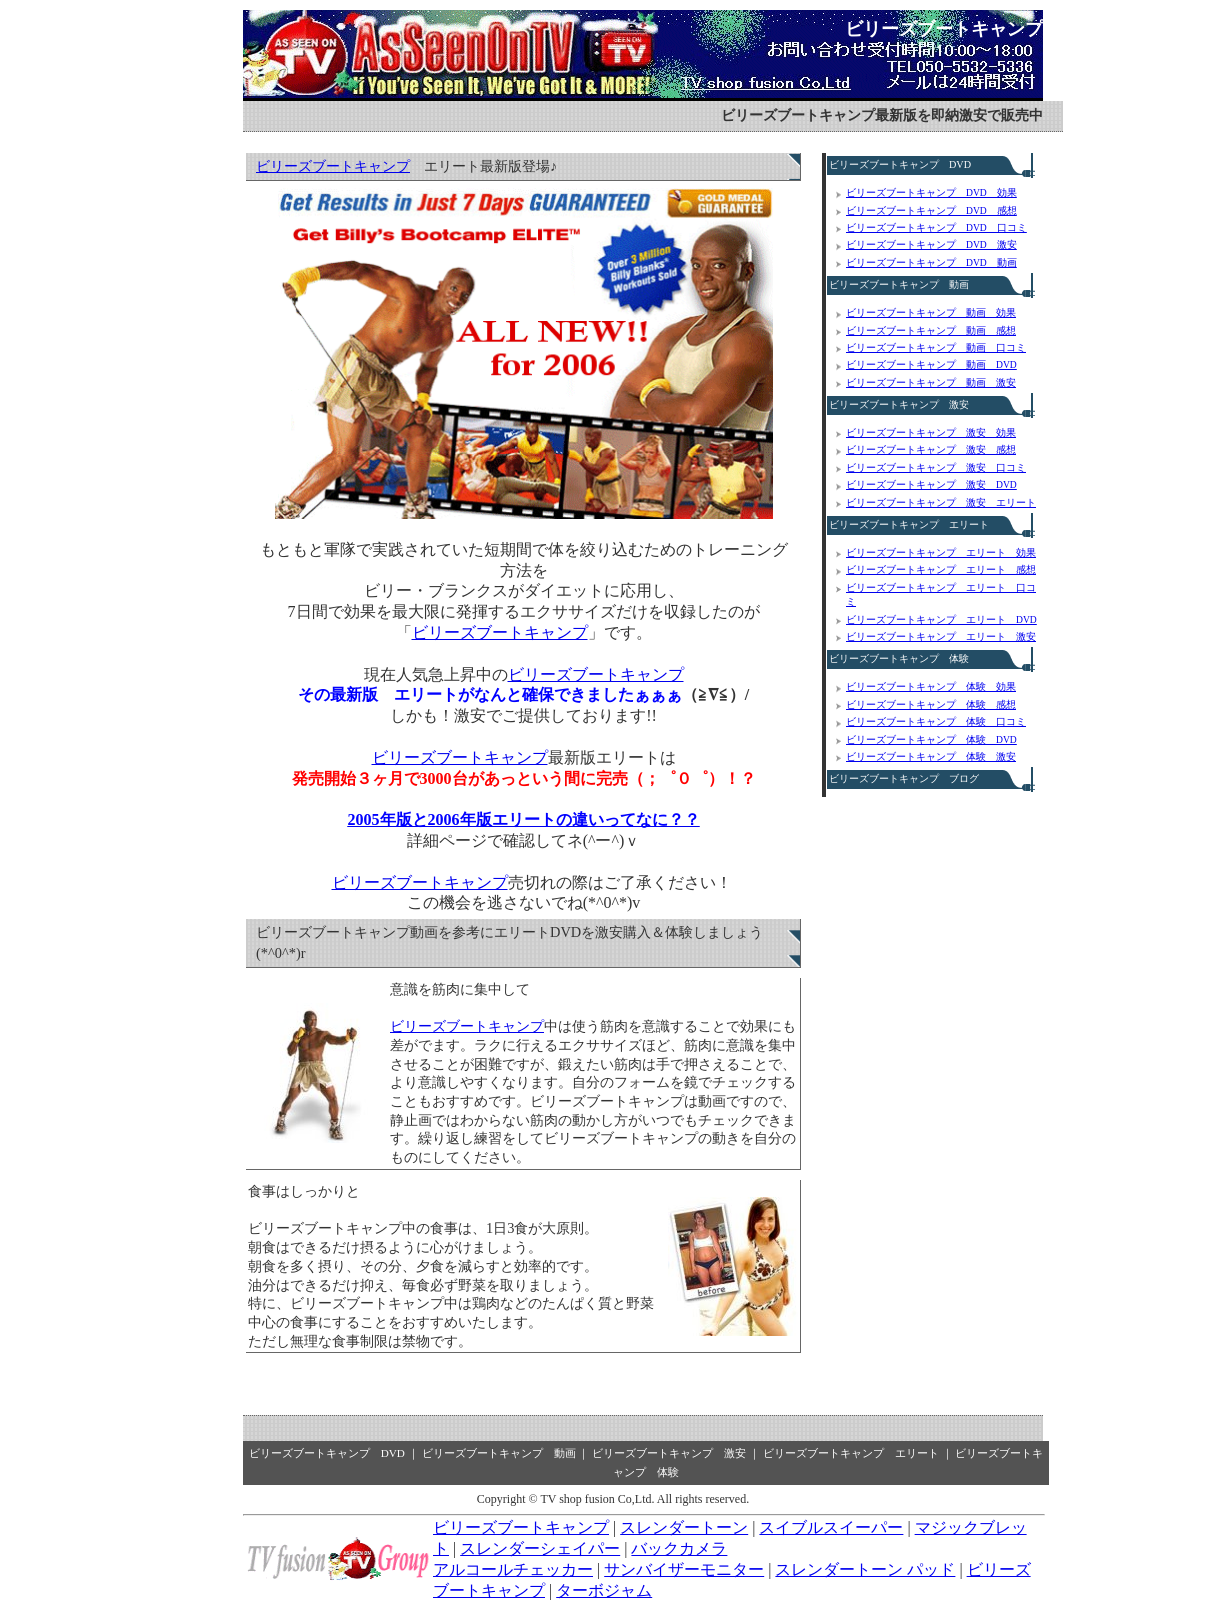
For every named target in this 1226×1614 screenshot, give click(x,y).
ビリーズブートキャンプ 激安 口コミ (936, 467)
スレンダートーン (684, 1527)
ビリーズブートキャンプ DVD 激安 (931, 244)
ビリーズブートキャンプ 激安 (899, 404)
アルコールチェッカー (513, 1569)
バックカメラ (679, 1548)
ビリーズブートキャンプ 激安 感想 (931, 449)
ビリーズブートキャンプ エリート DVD (941, 619)
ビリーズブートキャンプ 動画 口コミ (936, 347)
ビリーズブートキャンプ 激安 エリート (941, 502)
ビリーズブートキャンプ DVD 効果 (931, 192)
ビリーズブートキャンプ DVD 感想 (931, 210)
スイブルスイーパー (831, 1527)
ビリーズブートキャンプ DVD (900, 164)
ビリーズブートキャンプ (944, 29)
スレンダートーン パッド (865, 1569)
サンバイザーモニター (684, 1569)
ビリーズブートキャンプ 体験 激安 (931, 756)
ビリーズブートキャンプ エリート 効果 (941, 552)
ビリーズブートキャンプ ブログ (904, 778)
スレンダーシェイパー (540, 1548)
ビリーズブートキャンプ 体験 (899, 658)
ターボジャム (604, 1590)
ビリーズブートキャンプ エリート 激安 (941, 636)
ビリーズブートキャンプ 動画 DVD (931, 364)
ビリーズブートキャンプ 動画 (899, 284)
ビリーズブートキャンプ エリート (909, 524)
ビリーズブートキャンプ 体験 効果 (931, 686)
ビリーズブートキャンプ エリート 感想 (941, 569)
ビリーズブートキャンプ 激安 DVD (931, 484)
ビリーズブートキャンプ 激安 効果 (931, 432)
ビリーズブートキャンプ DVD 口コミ (936, 227)
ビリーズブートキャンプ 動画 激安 (931, 382)
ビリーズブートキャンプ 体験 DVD (931, 739)
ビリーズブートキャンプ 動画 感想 (931, 330)
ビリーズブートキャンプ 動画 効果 (931, 312)
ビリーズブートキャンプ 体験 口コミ (936, 721)
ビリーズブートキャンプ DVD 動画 (931, 262)
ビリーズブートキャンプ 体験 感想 (931, 704)
